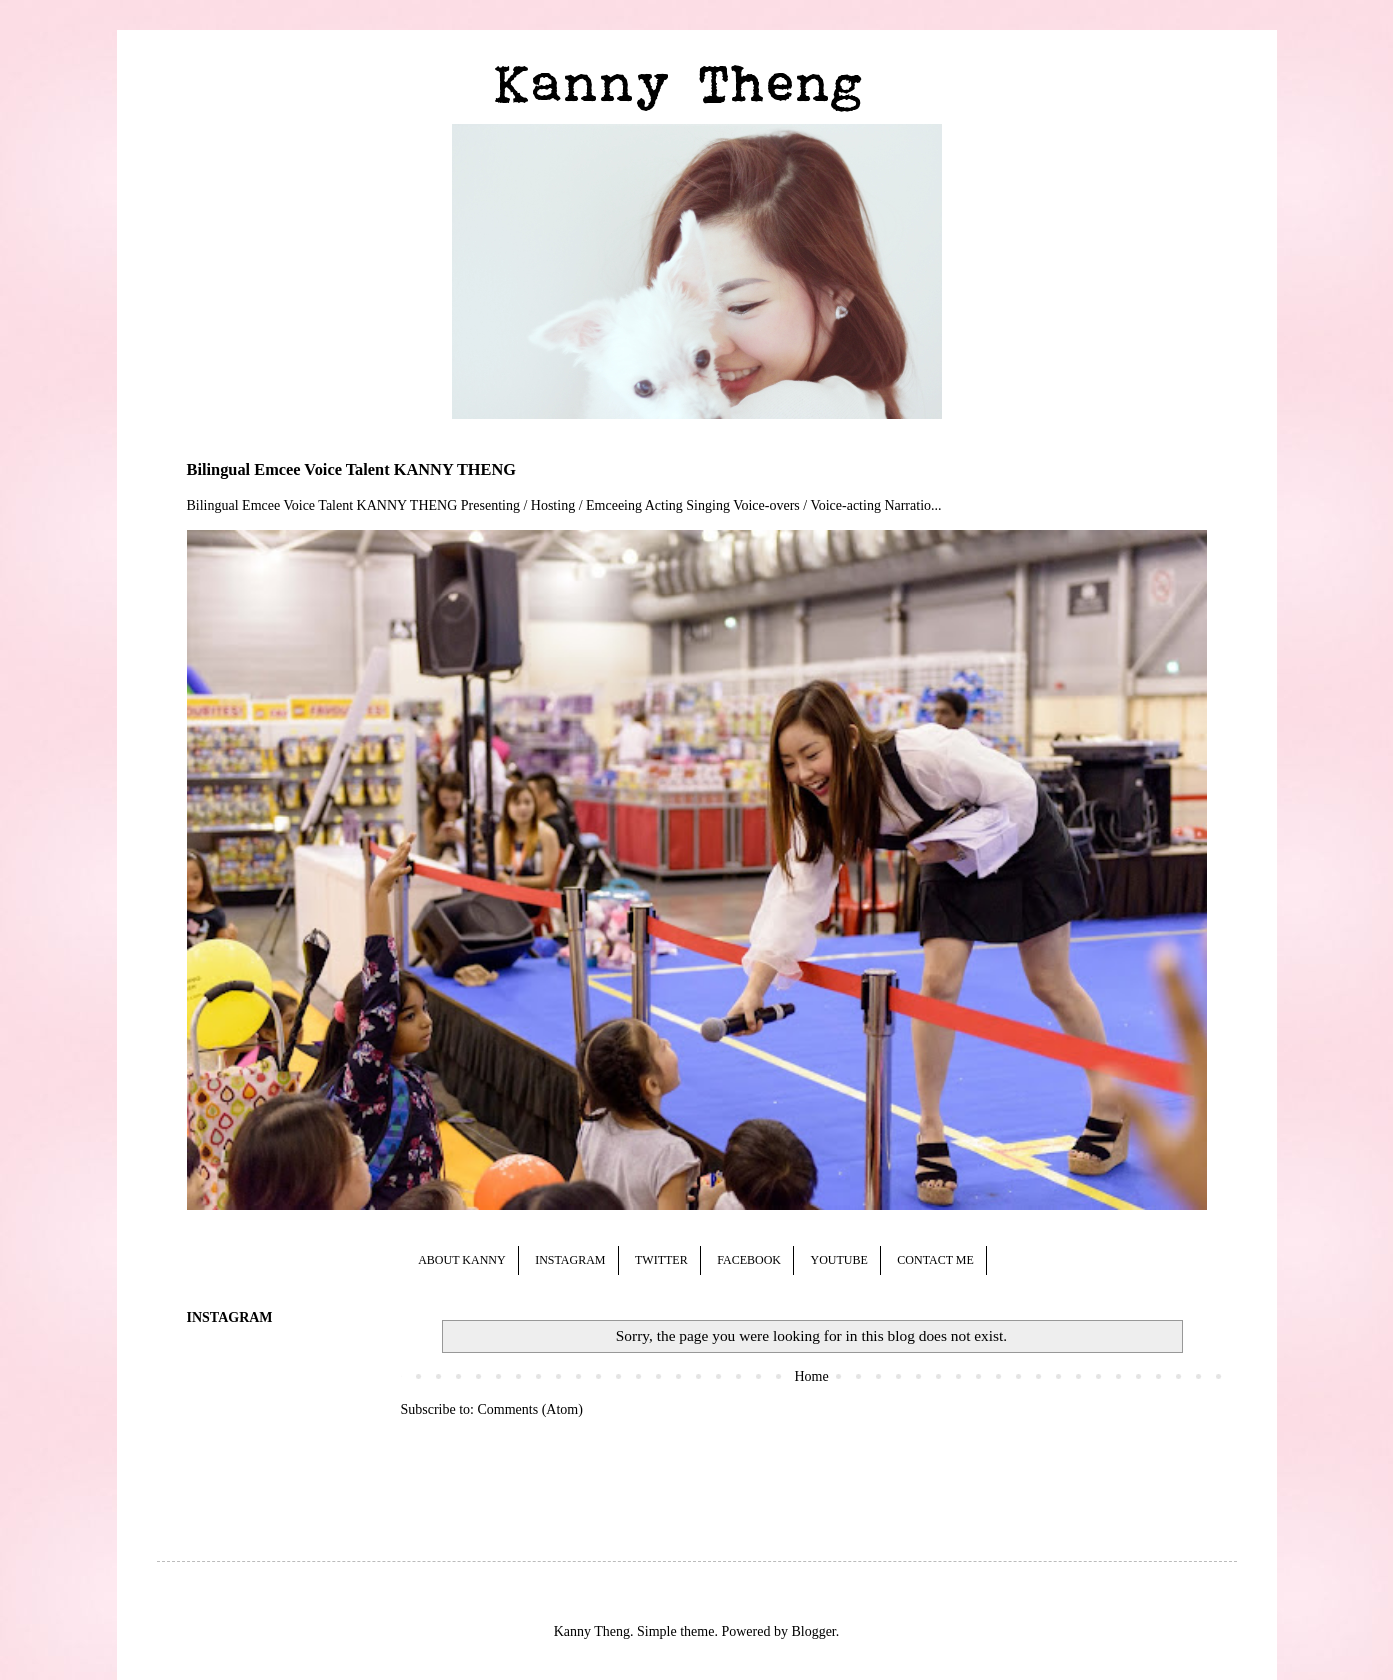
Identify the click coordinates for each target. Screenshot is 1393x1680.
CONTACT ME (935, 1260)
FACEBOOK (749, 1260)
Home (811, 1376)
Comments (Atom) (530, 1409)
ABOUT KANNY (461, 1260)
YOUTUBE (838, 1260)
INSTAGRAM (570, 1260)
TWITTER (661, 1260)
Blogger (813, 1631)
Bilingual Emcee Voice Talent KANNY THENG (352, 469)
